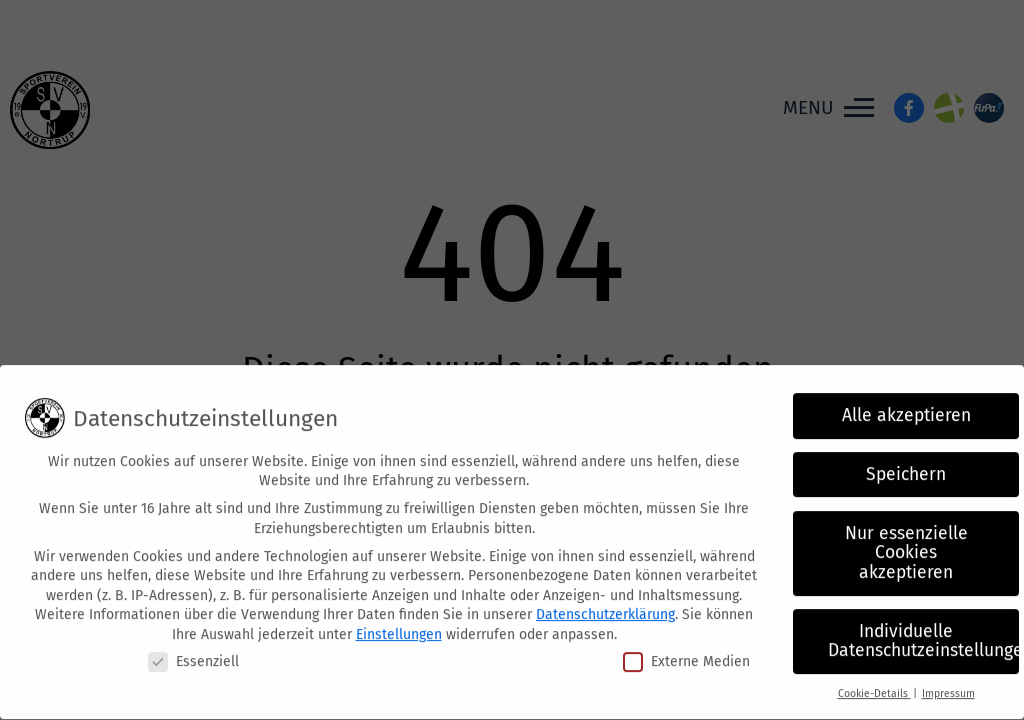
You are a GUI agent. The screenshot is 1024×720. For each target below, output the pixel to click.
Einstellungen (399, 625)
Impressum (948, 684)
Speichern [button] (906, 464)
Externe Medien (686, 651)
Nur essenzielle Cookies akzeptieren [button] (906, 543)
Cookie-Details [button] (874, 684)
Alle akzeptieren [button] (906, 406)
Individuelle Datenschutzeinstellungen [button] (923, 632)
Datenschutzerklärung (605, 605)
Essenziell (193, 651)
